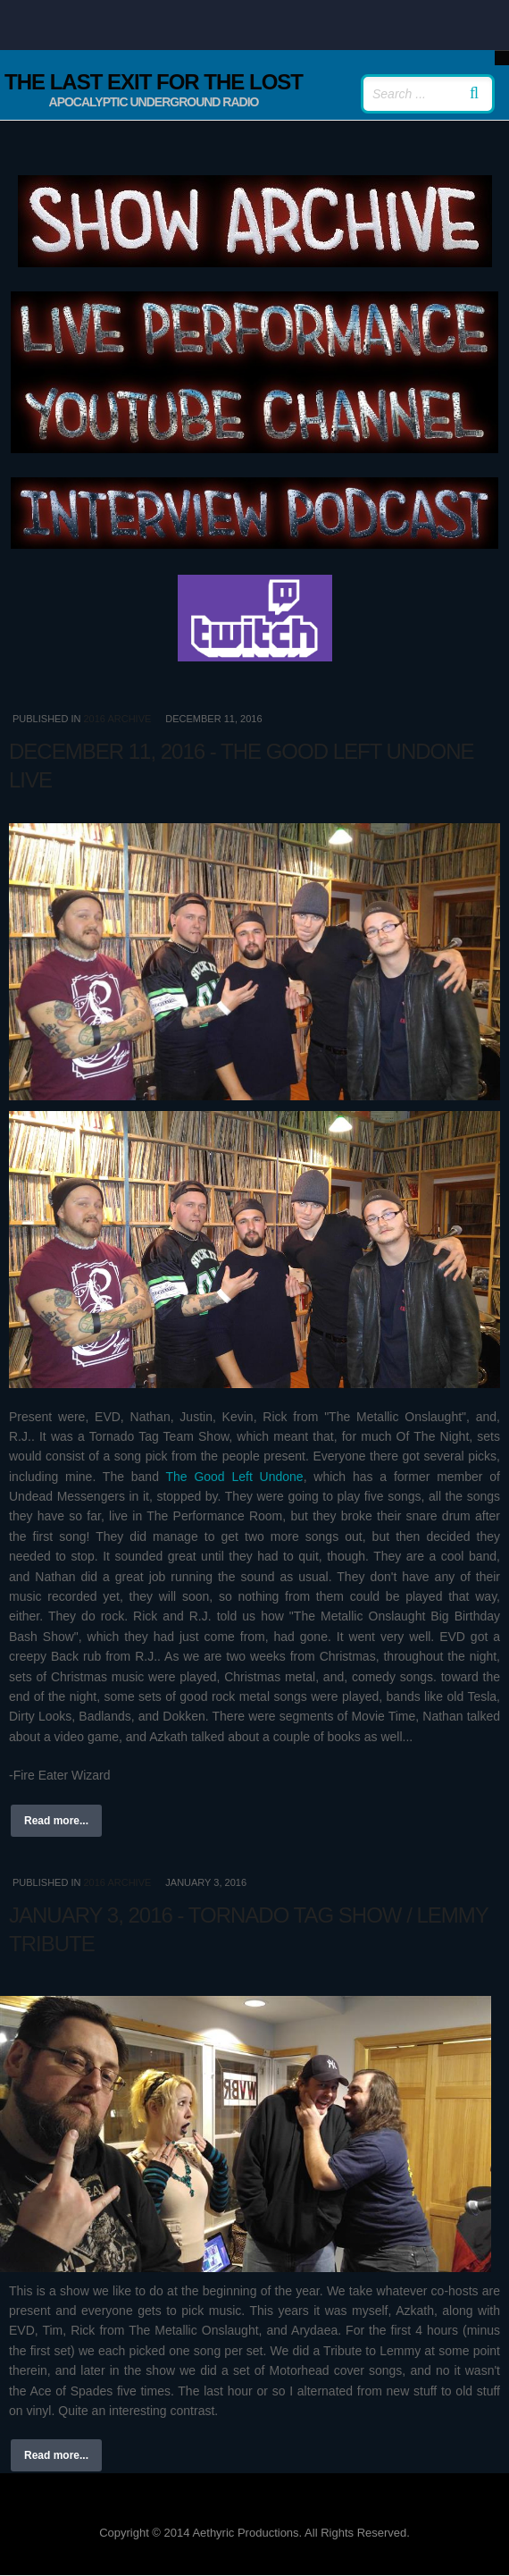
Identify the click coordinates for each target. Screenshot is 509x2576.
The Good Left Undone (234, 1476)
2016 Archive (117, 718)
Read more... (56, 1820)
